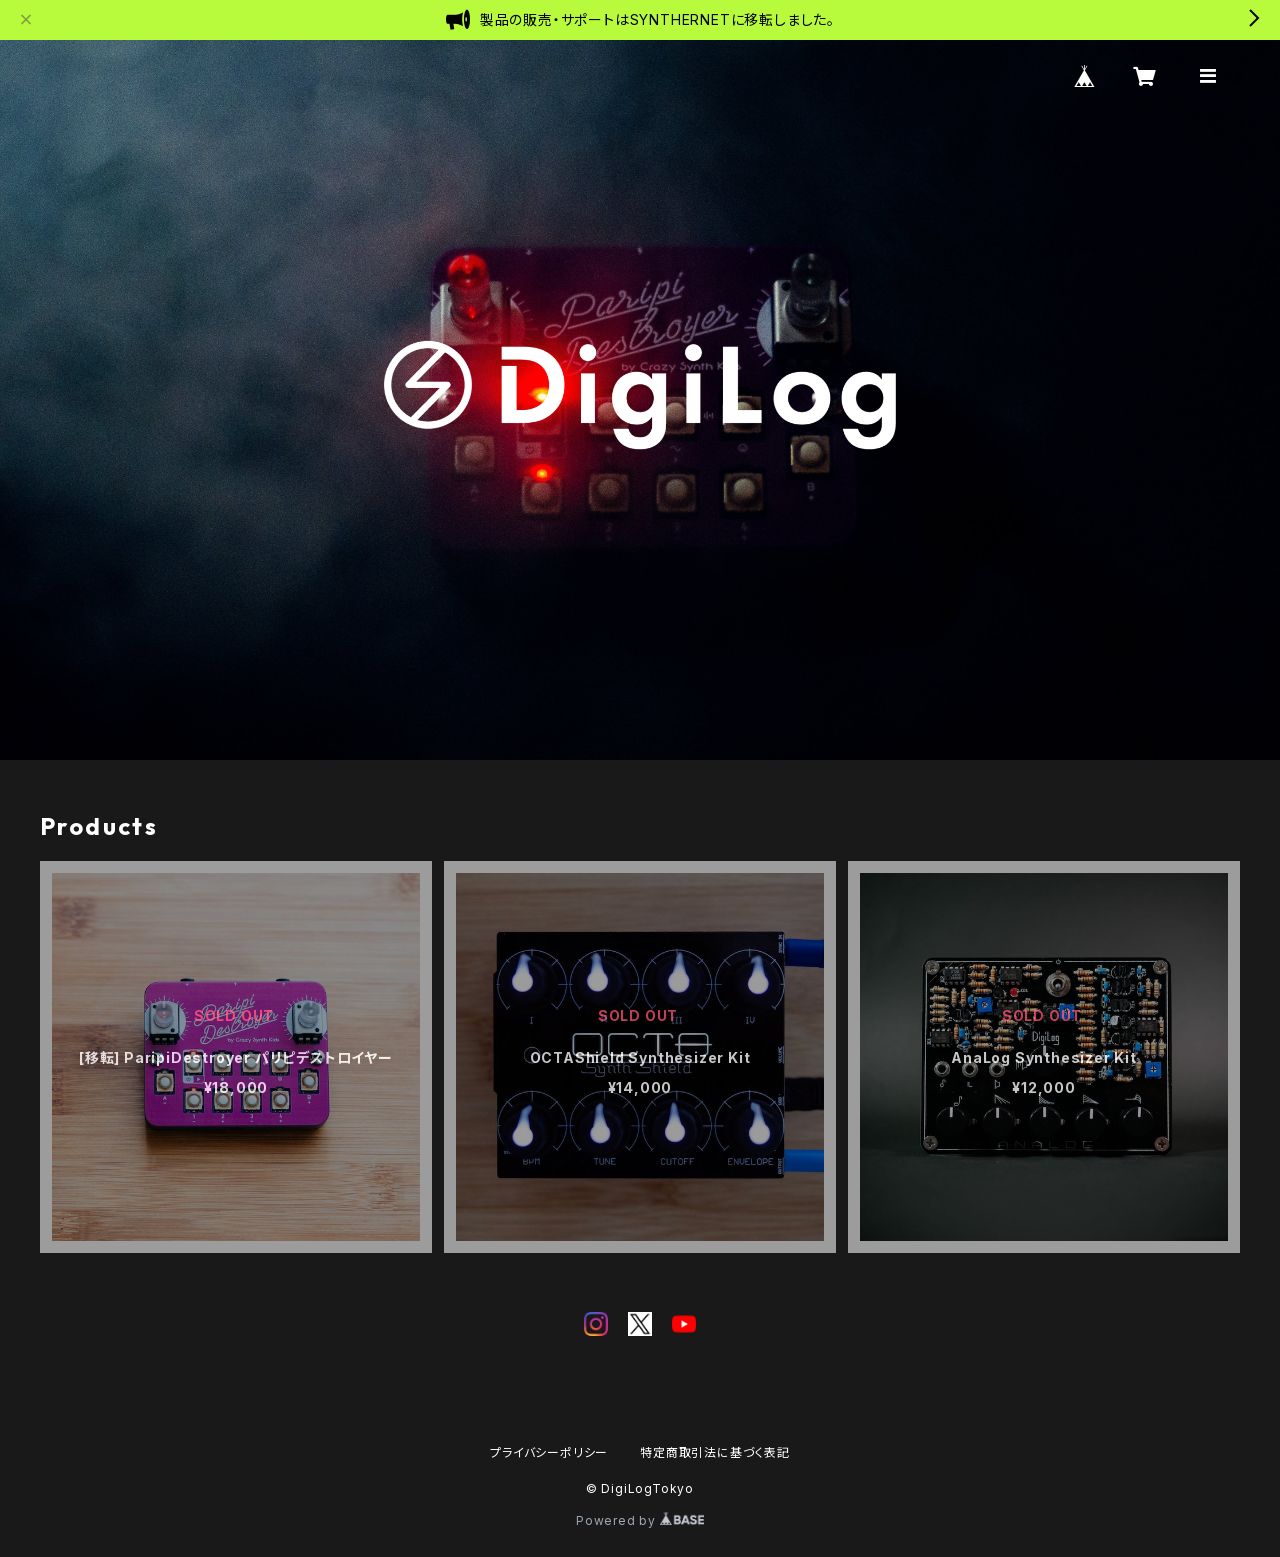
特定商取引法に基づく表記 (715, 1452)
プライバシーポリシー (549, 1452)
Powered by (640, 1520)
